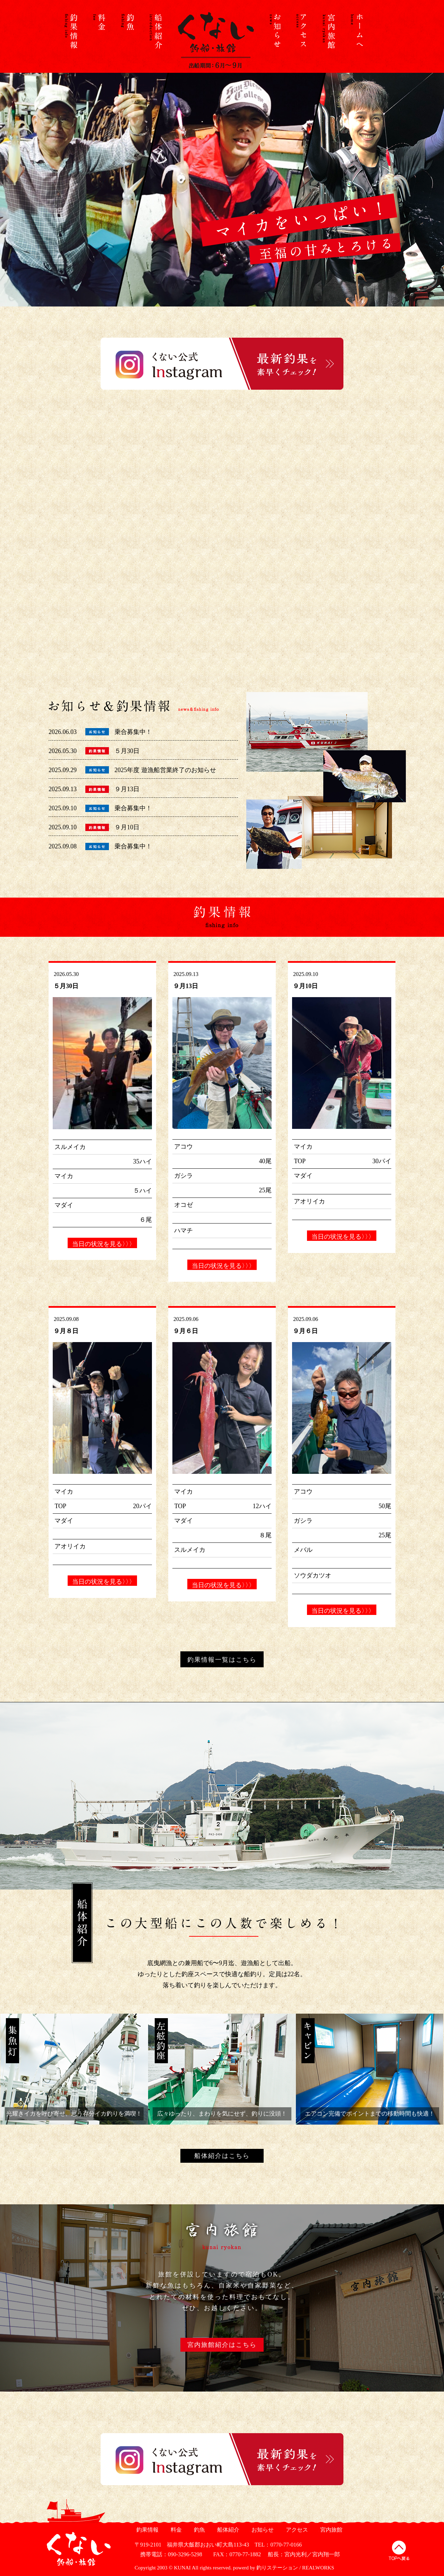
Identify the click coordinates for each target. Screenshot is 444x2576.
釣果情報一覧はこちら (222, 1659)
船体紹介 (227, 2530)
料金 (175, 2530)
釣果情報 (147, 2530)
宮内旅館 (330, 2530)
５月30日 (126, 750)
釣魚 (198, 2530)
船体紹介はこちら (222, 2155)
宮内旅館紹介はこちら (222, 2344)
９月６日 (185, 1331)
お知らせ (262, 2530)
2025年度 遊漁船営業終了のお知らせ (165, 770)
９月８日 (65, 1331)
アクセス (296, 2530)
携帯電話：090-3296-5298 (168, 2554)
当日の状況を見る (102, 1244)
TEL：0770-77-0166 (278, 2545)
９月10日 (126, 827)
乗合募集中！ (133, 731)
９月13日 (126, 789)
